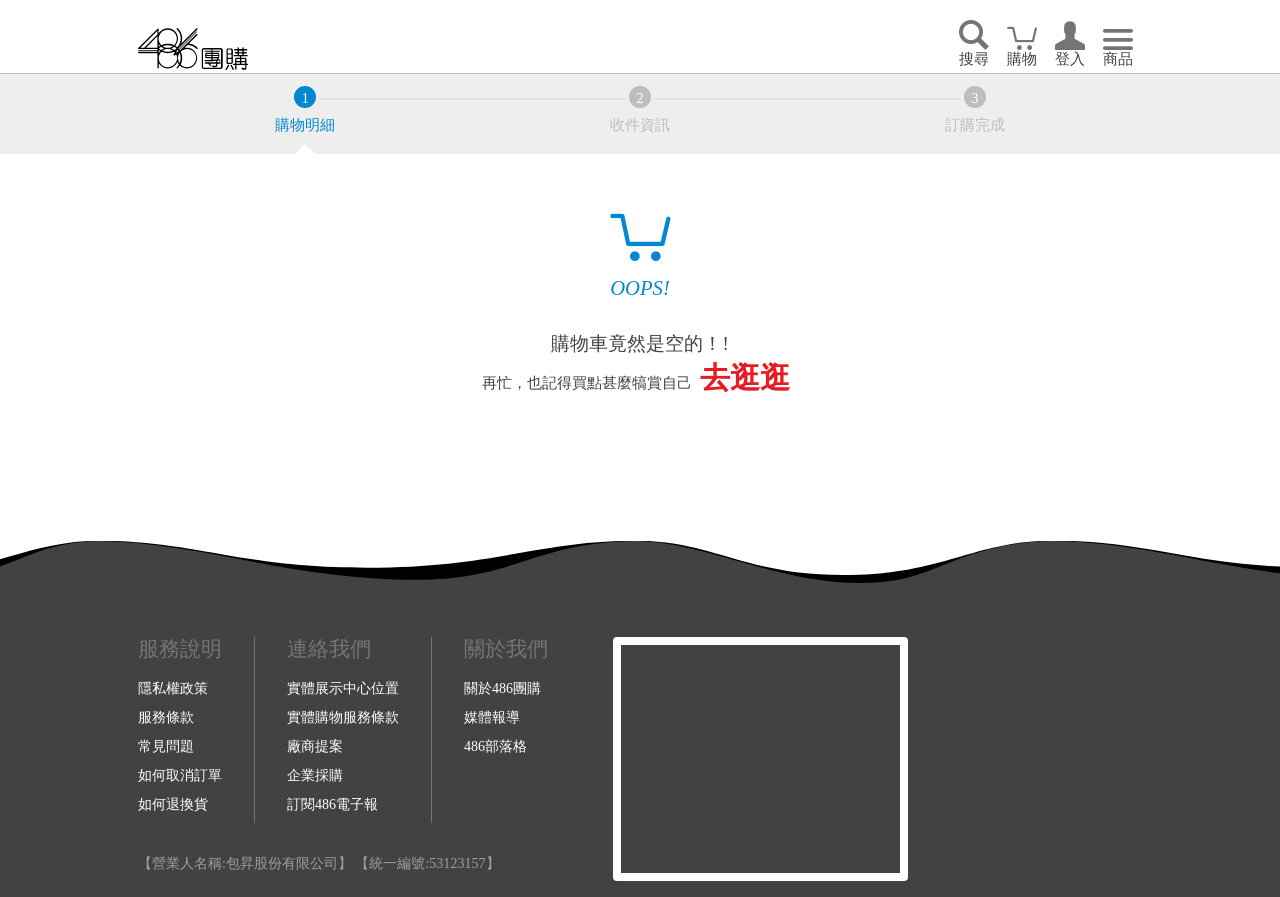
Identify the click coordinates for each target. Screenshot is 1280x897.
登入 (1070, 59)
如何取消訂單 (180, 775)
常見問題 (166, 746)
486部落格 (495, 746)
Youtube (1035, 759)
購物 (1022, 59)
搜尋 (974, 59)
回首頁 (193, 48)
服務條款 (166, 717)
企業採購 (315, 775)
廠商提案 (315, 746)
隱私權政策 (173, 688)
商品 (1118, 59)
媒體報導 (492, 717)
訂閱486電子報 (332, 804)
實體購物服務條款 (343, 717)
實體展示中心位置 (343, 688)
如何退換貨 (173, 804)
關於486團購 (502, 688)
